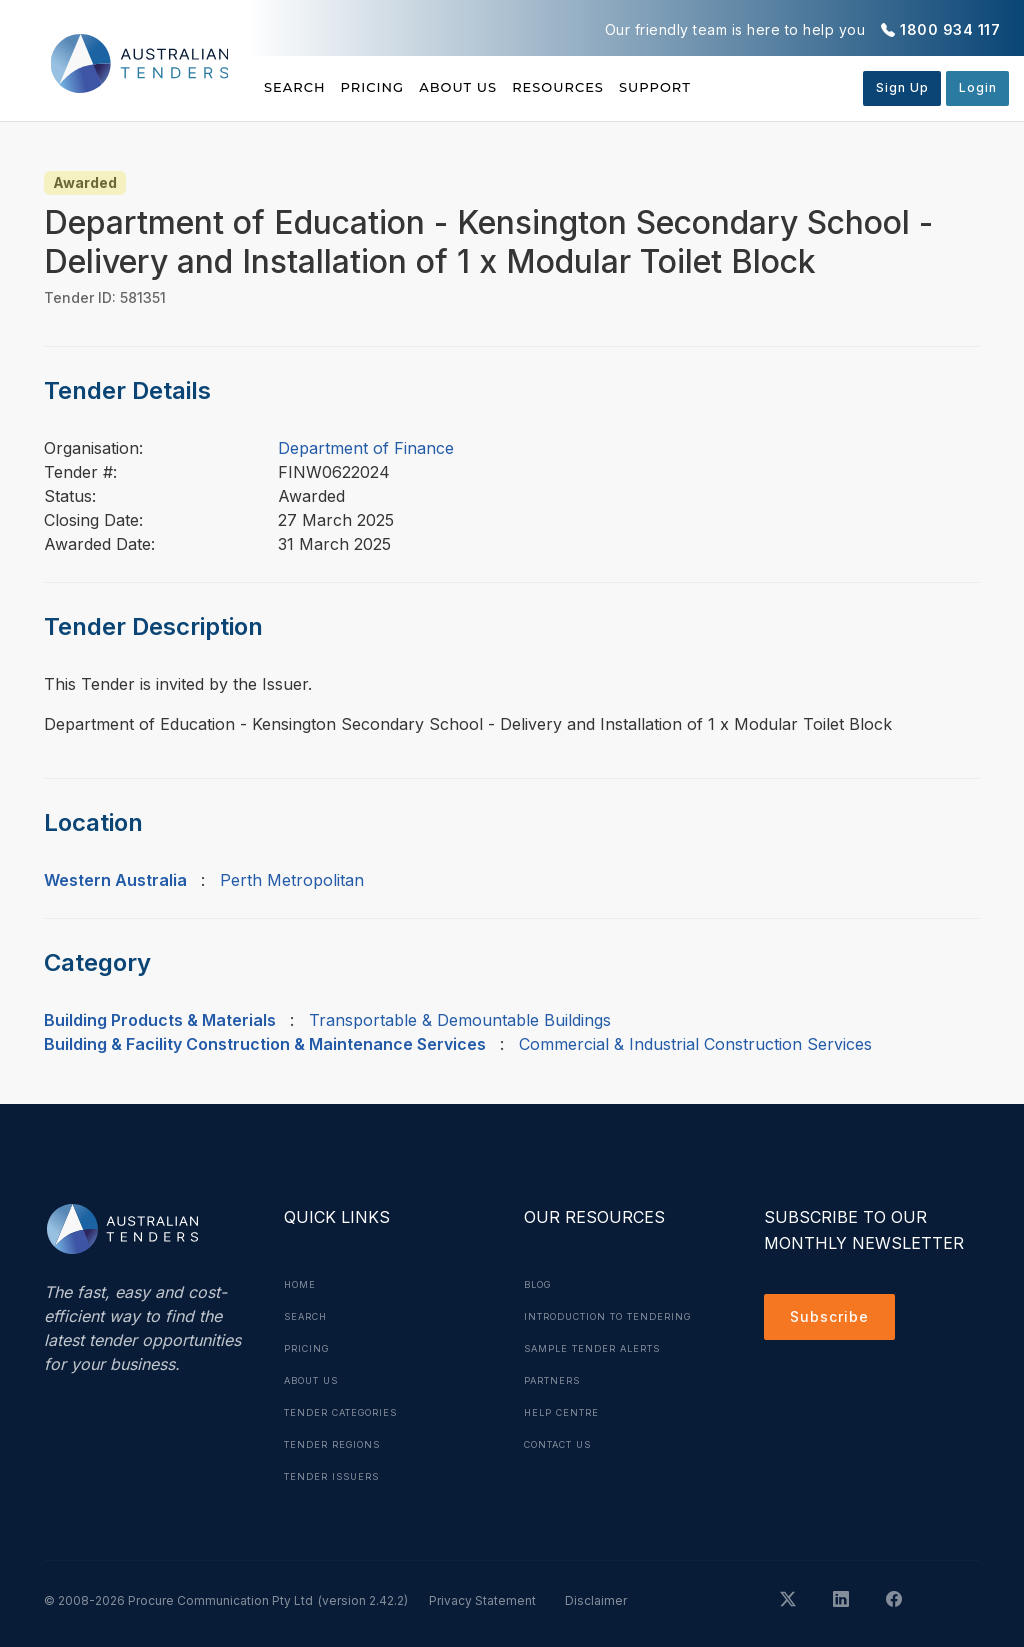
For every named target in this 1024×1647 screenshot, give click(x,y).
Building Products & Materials (160, 1020)
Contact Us (564, 1476)
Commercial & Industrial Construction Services (695, 1044)
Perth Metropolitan (292, 880)
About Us (512, 87)
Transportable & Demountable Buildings (460, 1020)
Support (763, 87)
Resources (639, 87)
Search (297, 87)
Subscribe (834, 1320)
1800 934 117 (950, 29)
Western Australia (115, 880)
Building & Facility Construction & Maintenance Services (265, 1044)
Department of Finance (366, 448)
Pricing (400, 87)
